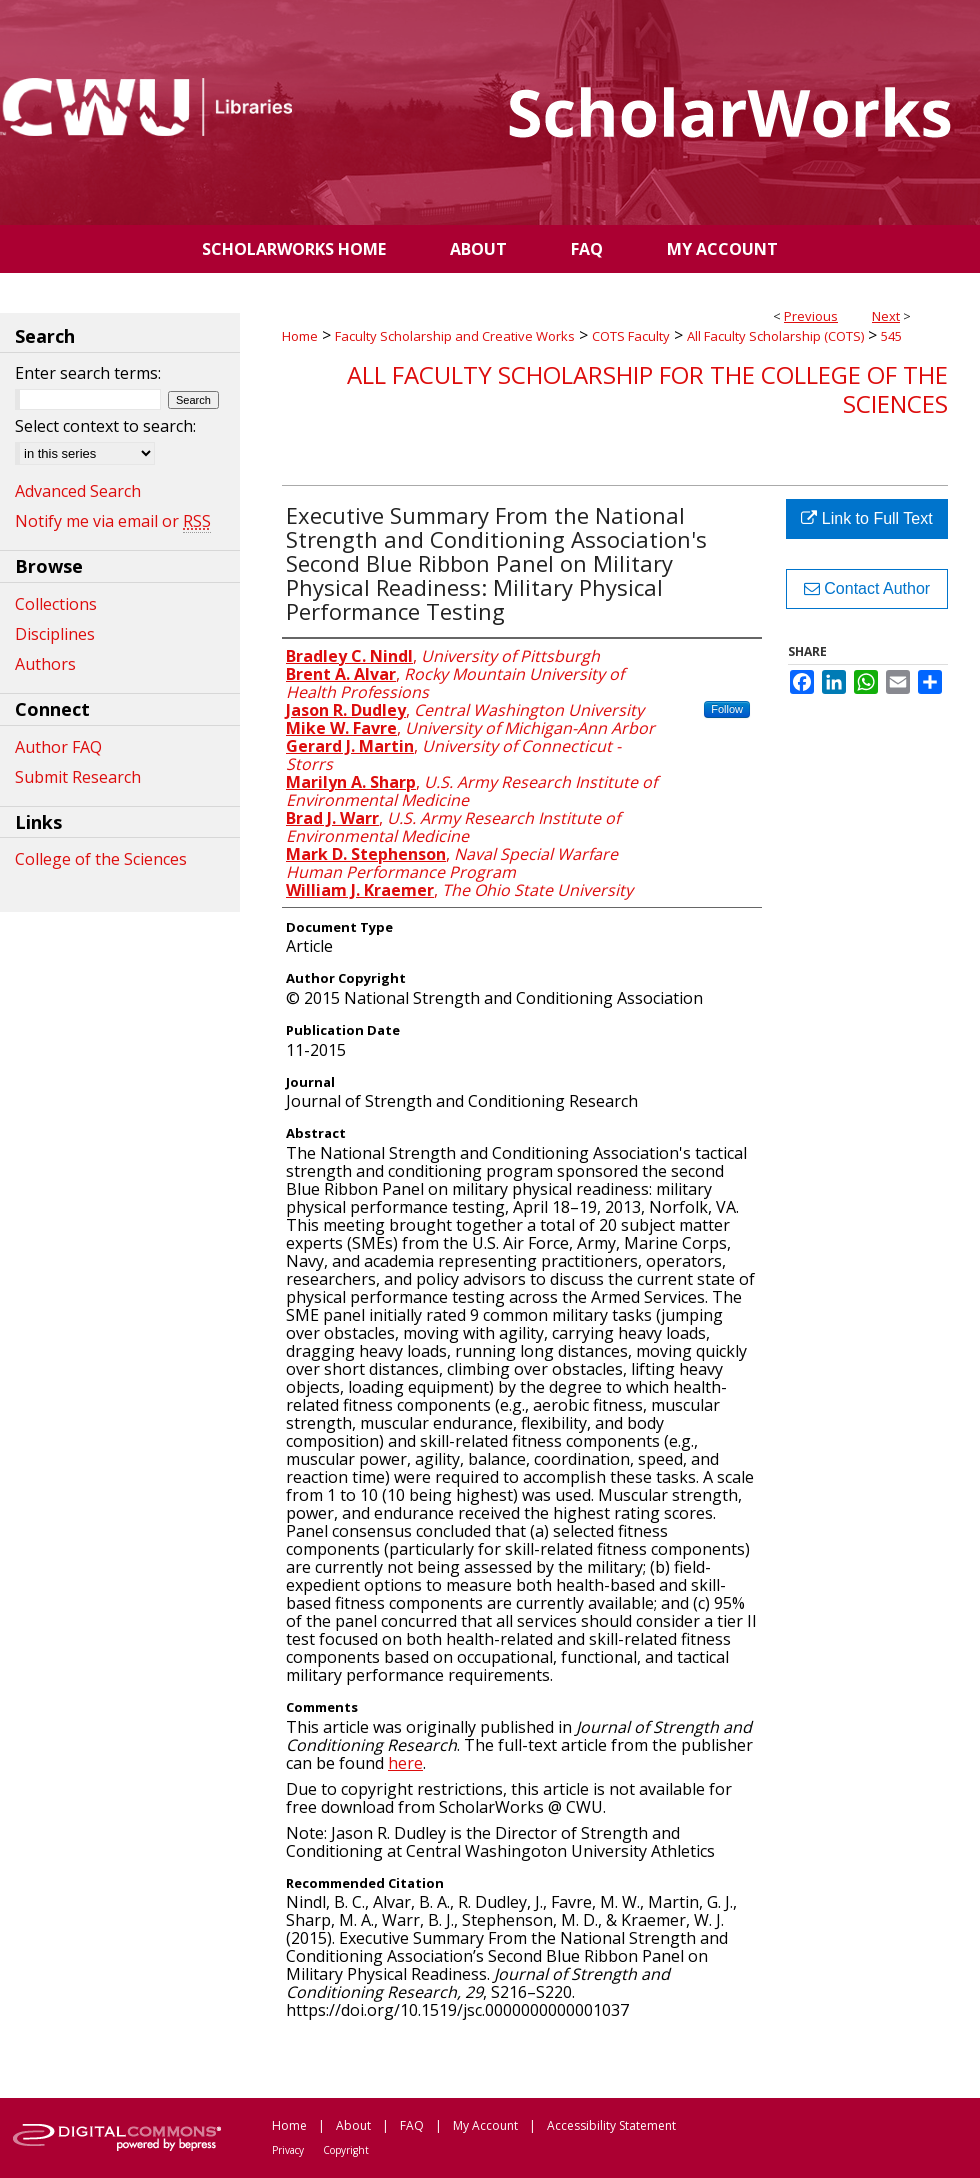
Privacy (288, 2150)
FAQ (412, 2125)
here (405, 1763)
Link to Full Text (866, 518)
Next (886, 316)
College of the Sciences (101, 859)
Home (300, 336)
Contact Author (867, 588)
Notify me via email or (113, 521)
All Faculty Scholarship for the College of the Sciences (647, 389)
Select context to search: (105, 426)
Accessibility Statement (611, 2125)
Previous (811, 316)
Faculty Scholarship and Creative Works (455, 336)
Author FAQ (58, 747)
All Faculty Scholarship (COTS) (775, 336)
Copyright (346, 2150)
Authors (45, 664)
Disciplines (55, 634)
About (353, 2125)
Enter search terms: (88, 373)
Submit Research (78, 777)
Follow (727, 709)
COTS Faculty (631, 336)
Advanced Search (78, 491)
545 (891, 336)
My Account (485, 2125)
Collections (56, 604)
